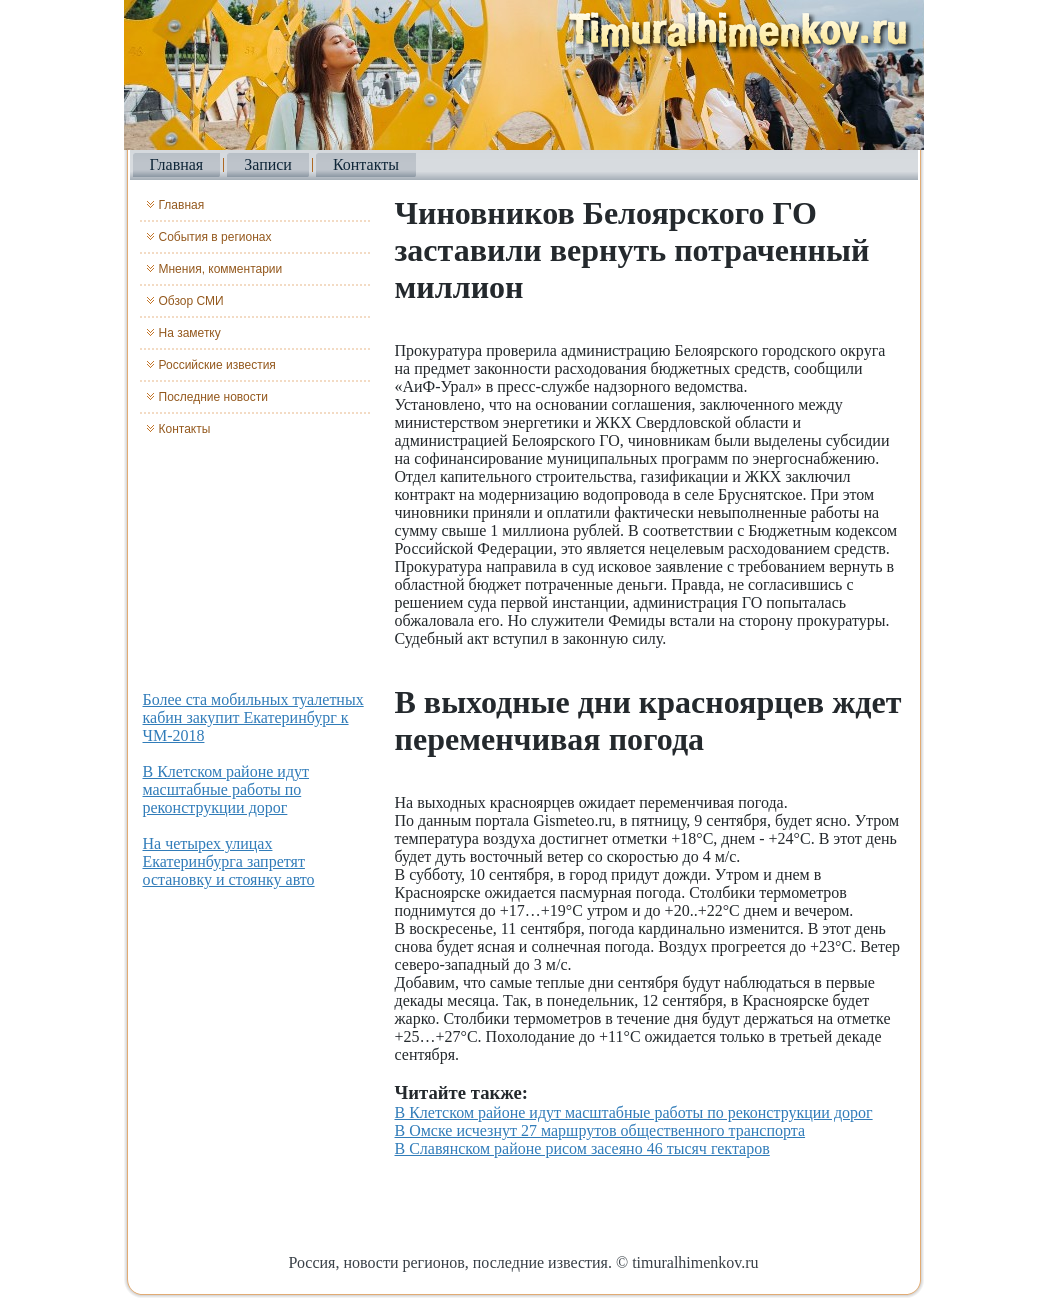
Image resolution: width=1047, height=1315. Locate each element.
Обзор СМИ (191, 301)
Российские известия (217, 365)
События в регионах (215, 237)
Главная (177, 164)
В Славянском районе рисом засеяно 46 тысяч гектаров (582, 1148)
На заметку (190, 333)
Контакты (366, 164)
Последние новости (213, 397)
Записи (268, 164)
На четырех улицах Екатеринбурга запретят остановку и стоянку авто (229, 861)
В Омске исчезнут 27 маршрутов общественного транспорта (600, 1130)
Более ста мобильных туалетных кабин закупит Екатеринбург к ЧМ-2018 (253, 717)
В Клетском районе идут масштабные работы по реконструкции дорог (226, 789)
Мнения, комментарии (221, 269)
